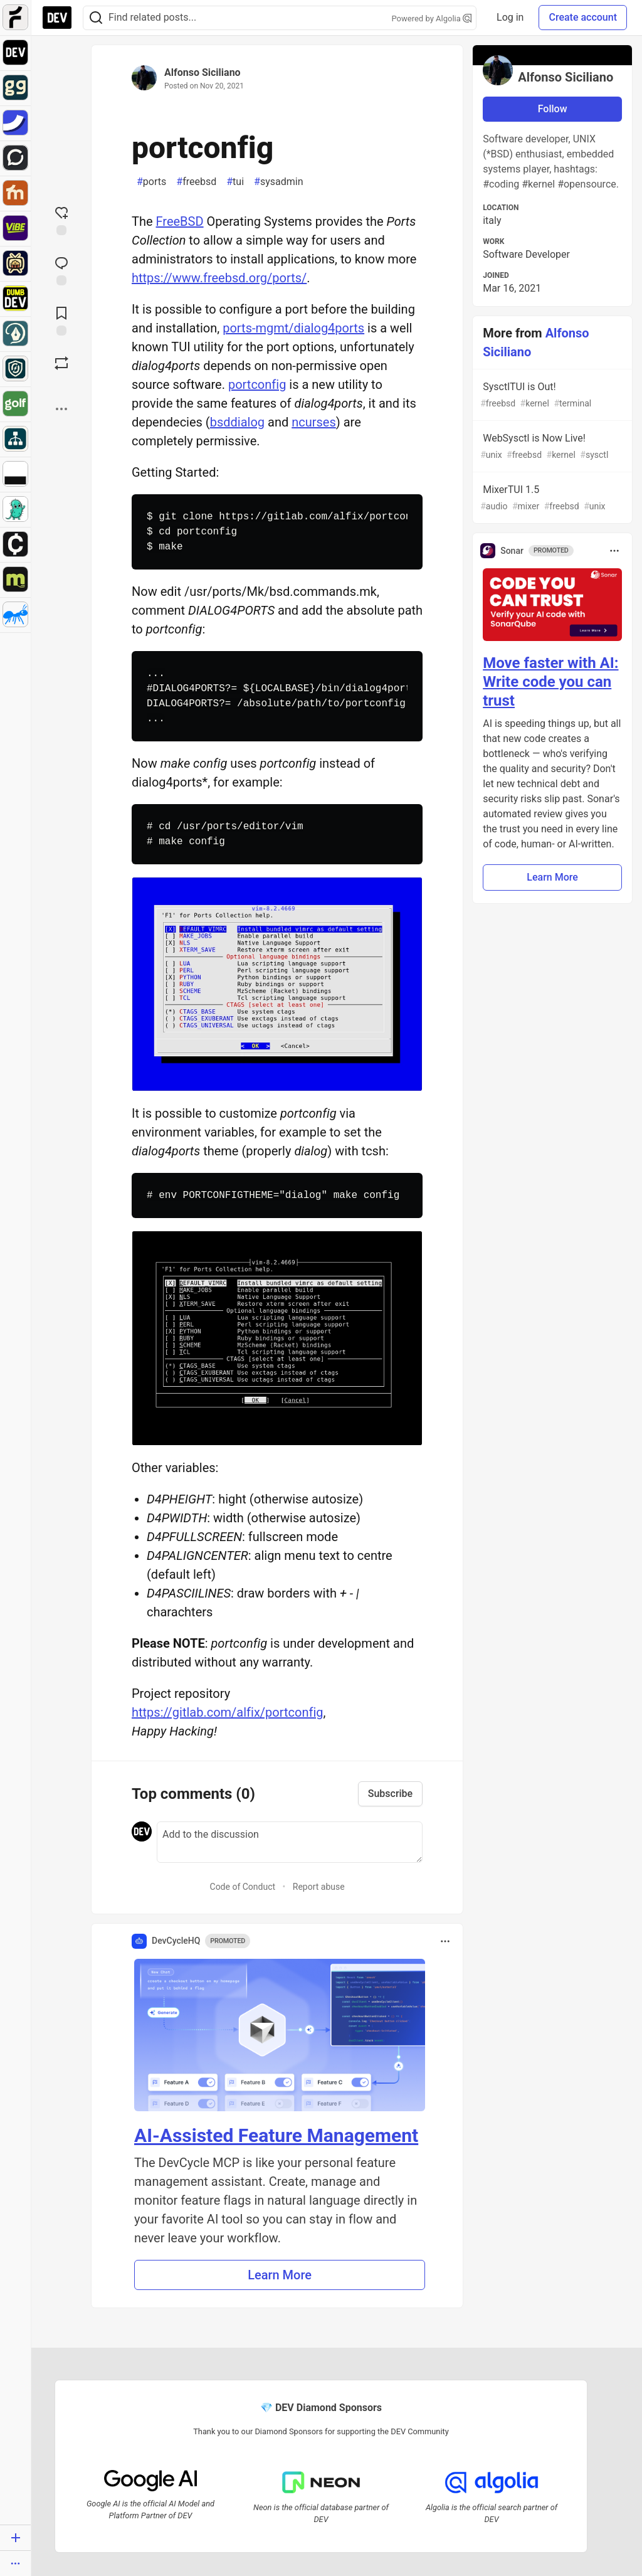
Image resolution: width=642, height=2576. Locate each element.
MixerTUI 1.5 (551, 498)
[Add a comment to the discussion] (289, 1842)
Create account (583, 17)
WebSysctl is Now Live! (551, 447)
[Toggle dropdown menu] (445, 1941)
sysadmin (278, 181)
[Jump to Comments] (61, 270)
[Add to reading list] (61, 320)
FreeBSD (180, 221)
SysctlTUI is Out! (551, 395)
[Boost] (61, 363)
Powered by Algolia (432, 18)
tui (235, 181)
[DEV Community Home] (57, 17)
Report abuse (319, 1887)
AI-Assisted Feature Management (276, 2135)
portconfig (257, 384)
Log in (510, 17)
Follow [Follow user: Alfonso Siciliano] (552, 109)
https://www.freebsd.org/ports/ (219, 277)
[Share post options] (61, 408)
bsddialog (237, 422)
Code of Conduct (243, 1887)
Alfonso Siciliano (202, 72)
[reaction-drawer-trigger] (61, 219)
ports (151, 181)
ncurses (314, 422)
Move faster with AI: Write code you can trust (550, 681)
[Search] (95, 17)
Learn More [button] (280, 2274)
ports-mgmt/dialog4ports (293, 328)
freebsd (196, 181)
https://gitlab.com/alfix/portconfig (228, 1712)
